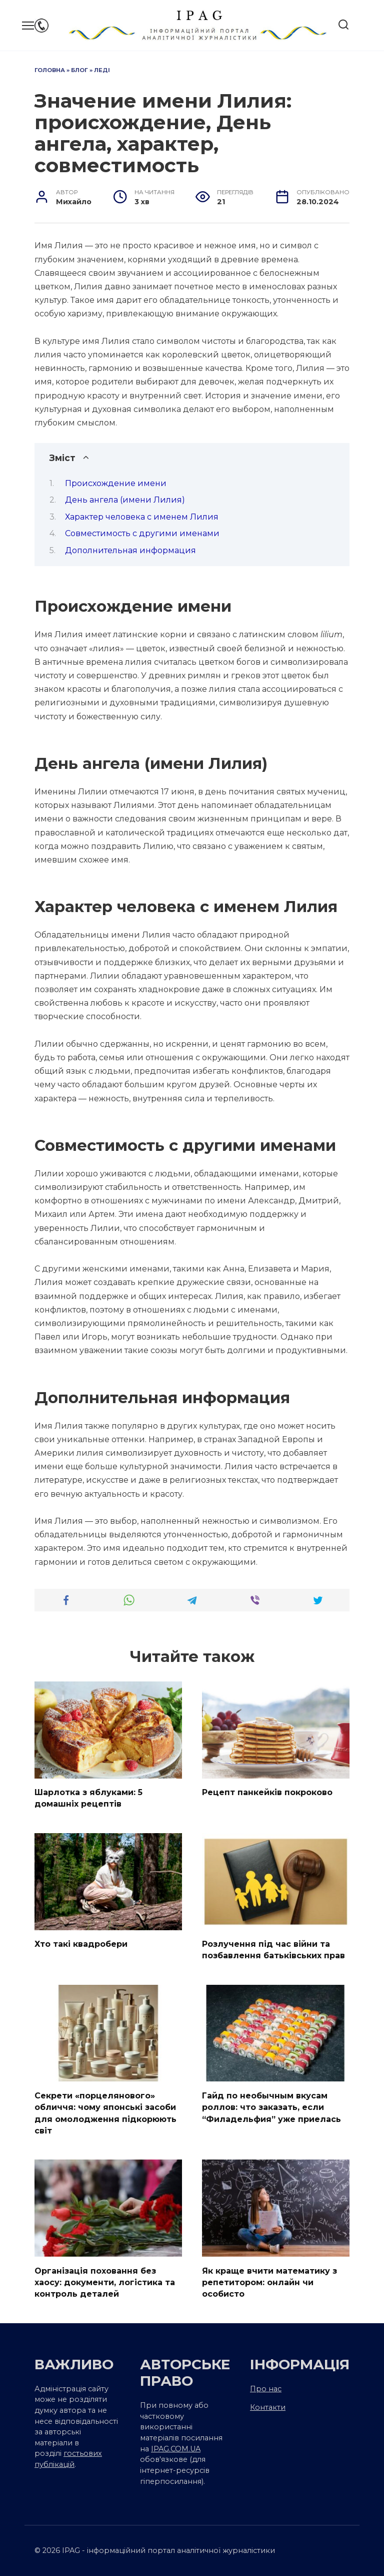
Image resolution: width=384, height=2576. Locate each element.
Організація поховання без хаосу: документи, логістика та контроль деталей (104, 2277)
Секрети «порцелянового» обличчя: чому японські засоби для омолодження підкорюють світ (105, 2109)
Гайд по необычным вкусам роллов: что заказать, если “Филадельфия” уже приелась (271, 2104)
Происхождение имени (115, 483)
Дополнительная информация (130, 550)
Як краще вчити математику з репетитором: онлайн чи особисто (269, 2277)
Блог (79, 70)
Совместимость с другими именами (142, 533)
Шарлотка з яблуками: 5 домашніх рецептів (88, 1797)
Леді (102, 70)
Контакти (268, 2401)
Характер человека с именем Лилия (141, 517)
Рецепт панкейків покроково (267, 1792)
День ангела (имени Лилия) (125, 500)
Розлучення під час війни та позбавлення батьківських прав (273, 1948)
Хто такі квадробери (81, 1942)
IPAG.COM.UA (175, 2443)
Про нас (266, 2383)
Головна (49, 70)
